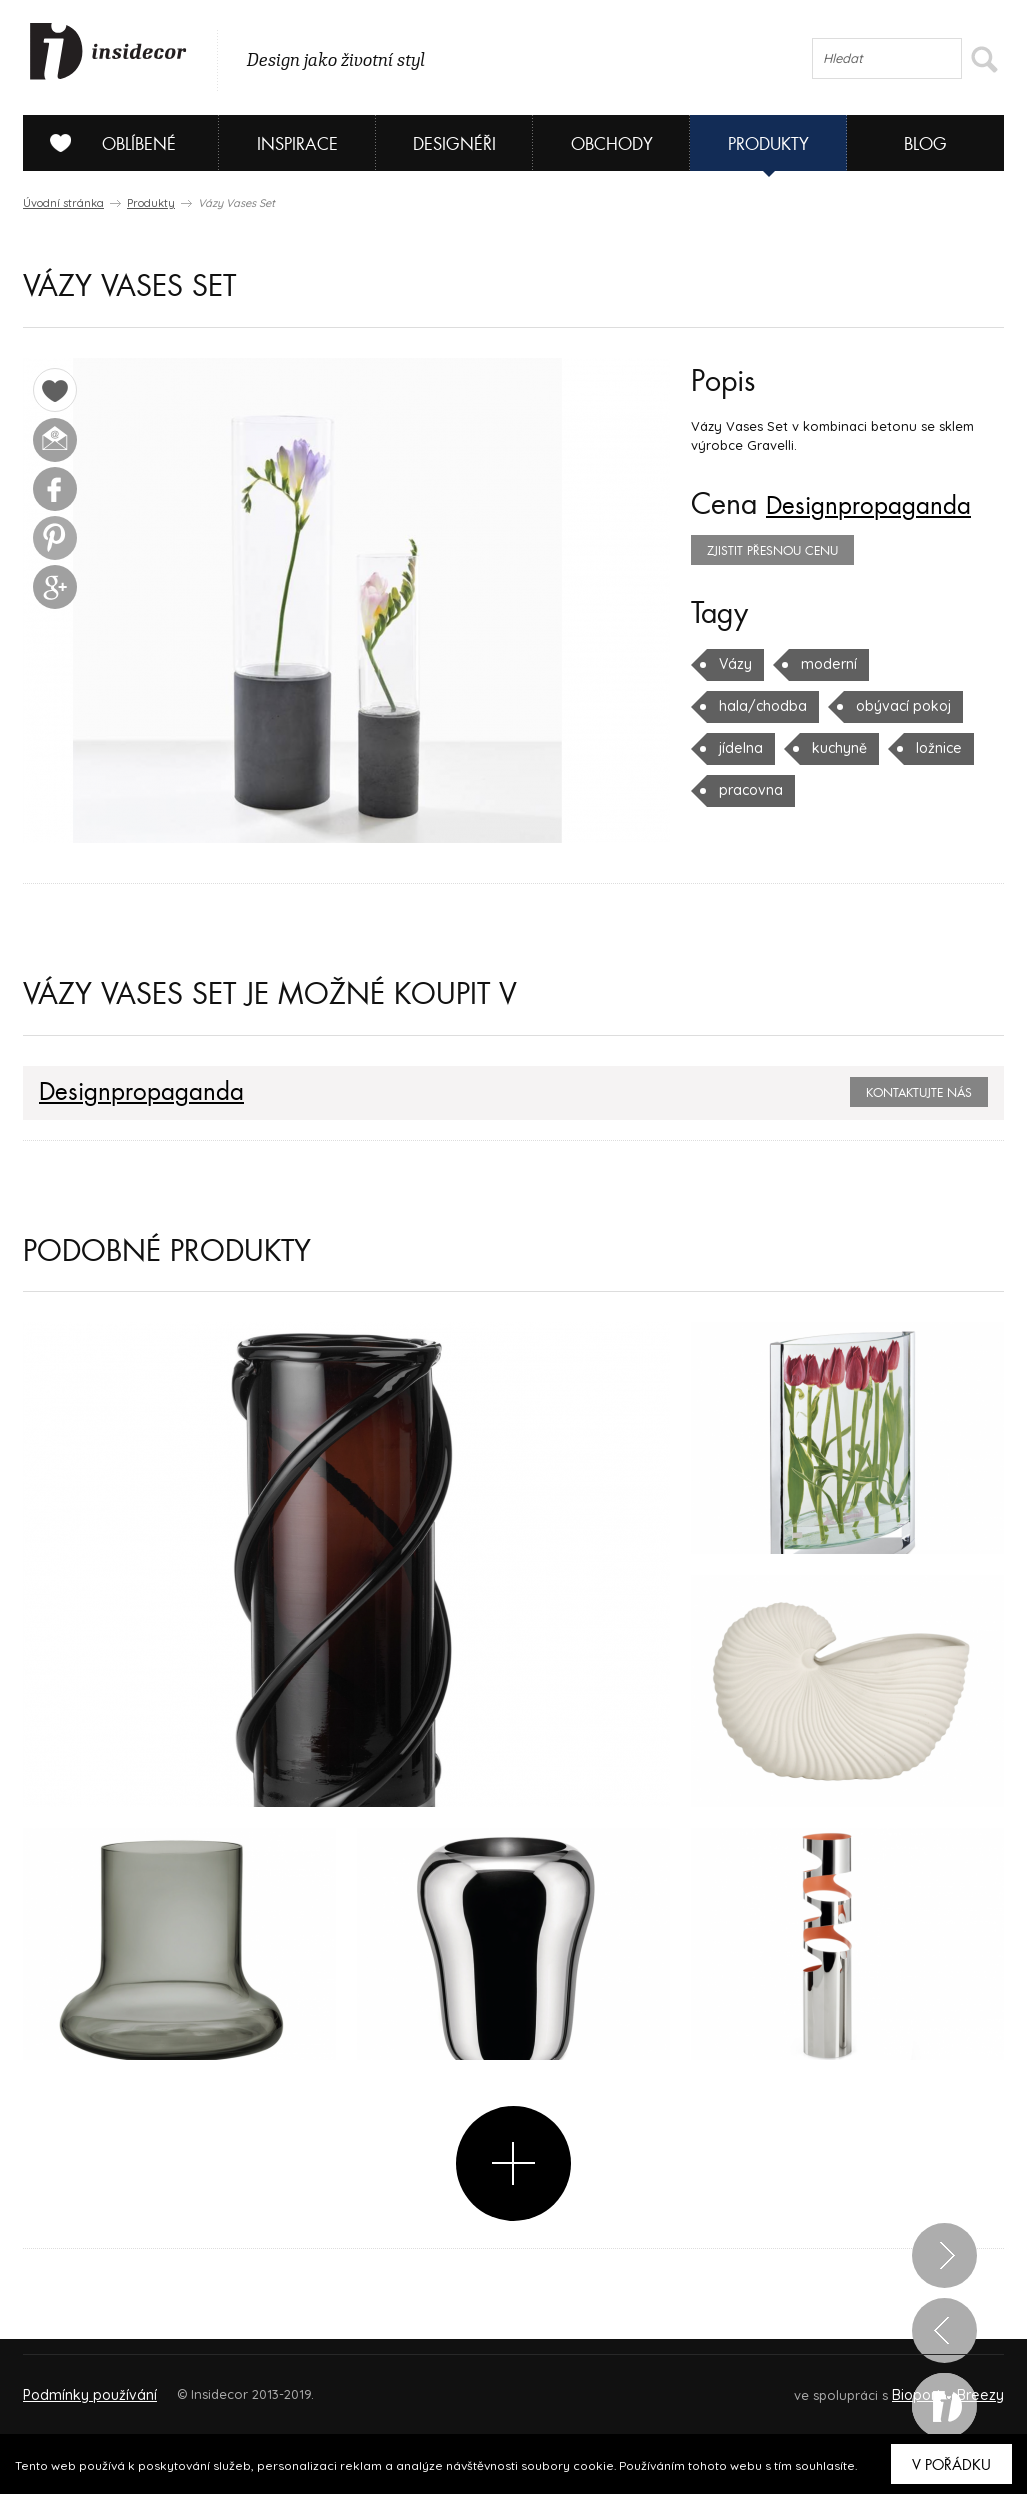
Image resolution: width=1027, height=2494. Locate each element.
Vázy (734, 664)
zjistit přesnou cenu (772, 551)
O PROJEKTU (81, 2384)
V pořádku (951, 2465)
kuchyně (745, 748)
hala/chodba (940, 664)
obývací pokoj (764, 706)
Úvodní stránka (63, 203)
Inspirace (297, 144)
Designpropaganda (885, 505)
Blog (925, 144)
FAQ (970, 2384)
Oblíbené (105, 143)
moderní (825, 664)
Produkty (768, 144)
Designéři (454, 144)
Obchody (612, 144)
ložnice (842, 748)
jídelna (878, 706)
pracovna (943, 748)
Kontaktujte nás (919, 1093)
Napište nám (207, 2384)
